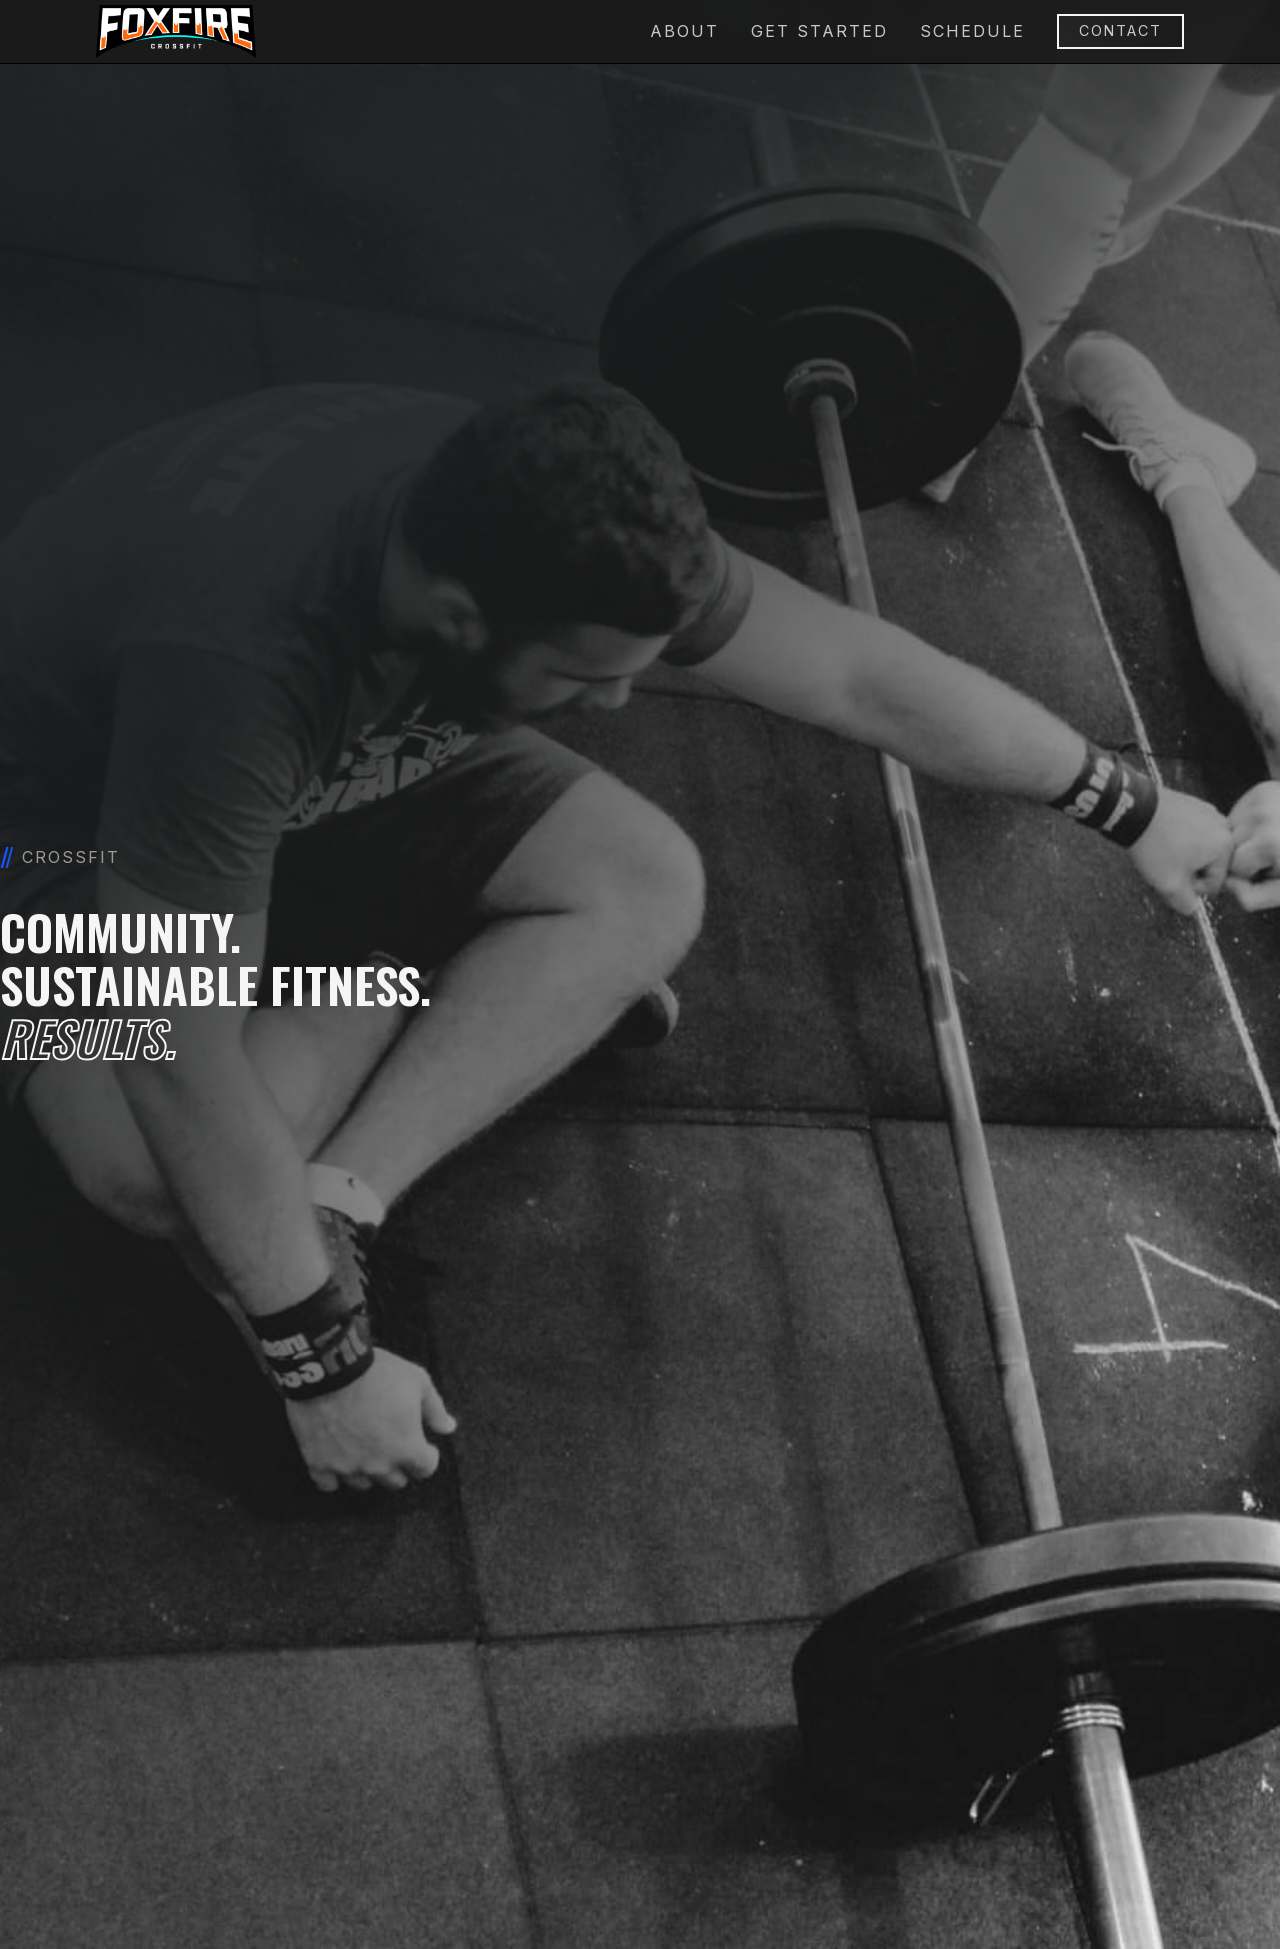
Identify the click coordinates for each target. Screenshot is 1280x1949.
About (684, 31)
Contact (1120, 30)
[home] (176, 31)
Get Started (819, 31)
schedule (972, 31)
